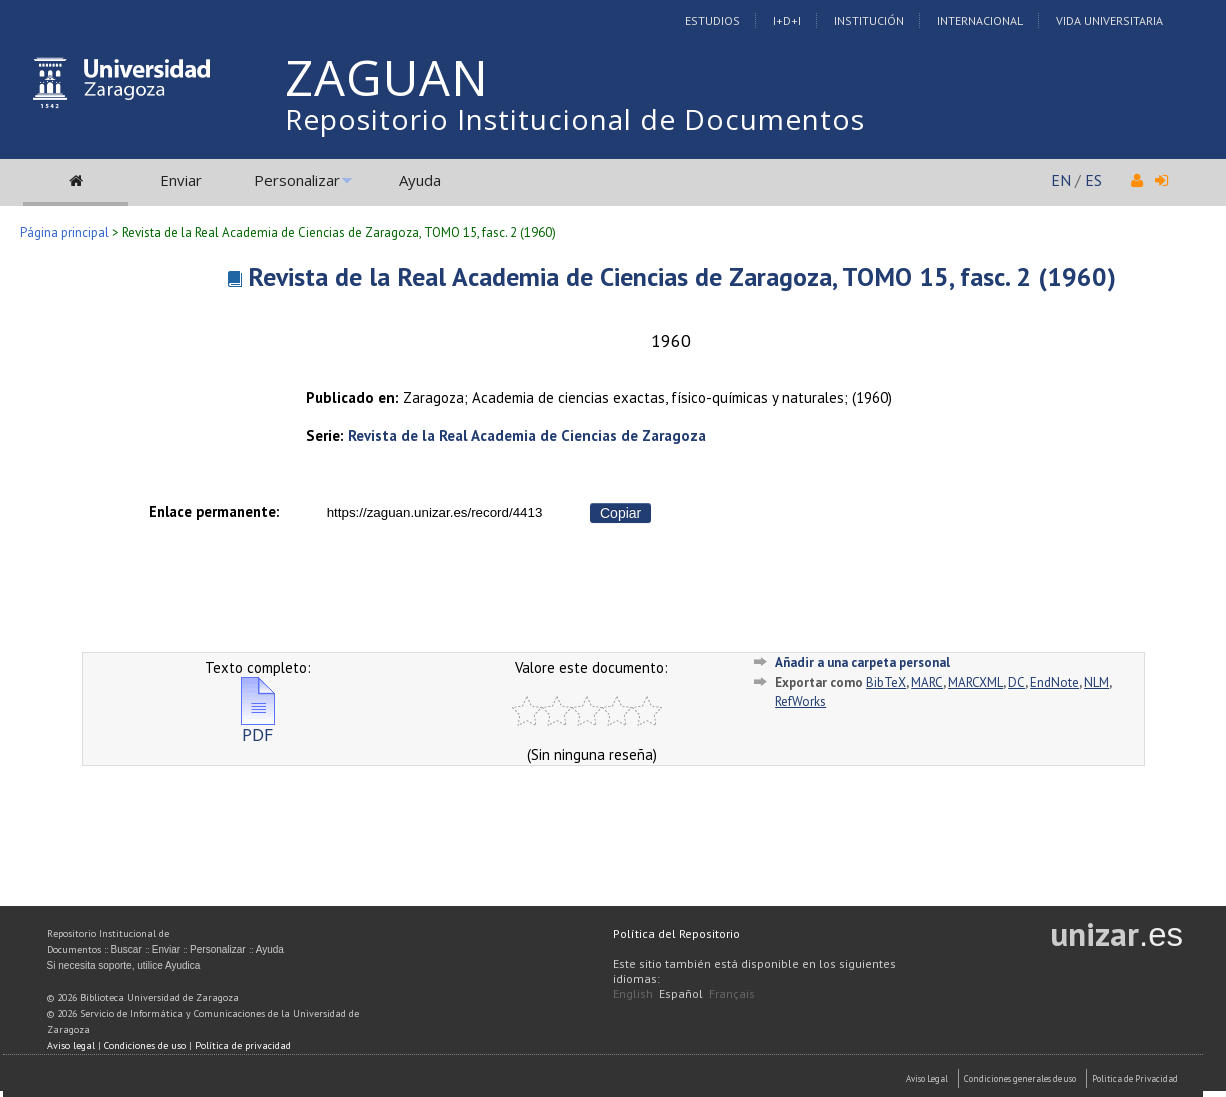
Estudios (712, 20)
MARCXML (975, 682)
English (633, 993)
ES (1093, 180)
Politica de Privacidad (1135, 1078)
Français (732, 993)
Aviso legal (71, 1045)
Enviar (181, 180)
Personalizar (297, 180)
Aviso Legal (927, 1078)
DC (1016, 682)
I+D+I (787, 20)
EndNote (1054, 682)
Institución (869, 20)
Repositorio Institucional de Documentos (575, 119)
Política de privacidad (243, 1045)
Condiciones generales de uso (1020, 1078)
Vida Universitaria (1109, 20)
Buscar (126, 949)
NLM (1096, 682)
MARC (927, 682)
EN (1061, 180)
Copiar (620, 513)
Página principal (64, 232)
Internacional (980, 20)
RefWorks (800, 701)
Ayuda (420, 180)
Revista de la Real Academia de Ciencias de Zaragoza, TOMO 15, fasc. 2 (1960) (682, 276)
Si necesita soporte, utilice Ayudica (124, 965)
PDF (258, 726)
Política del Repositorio (676, 933)
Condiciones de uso (145, 1045)
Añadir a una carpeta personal (862, 662)
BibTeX (886, 682)
